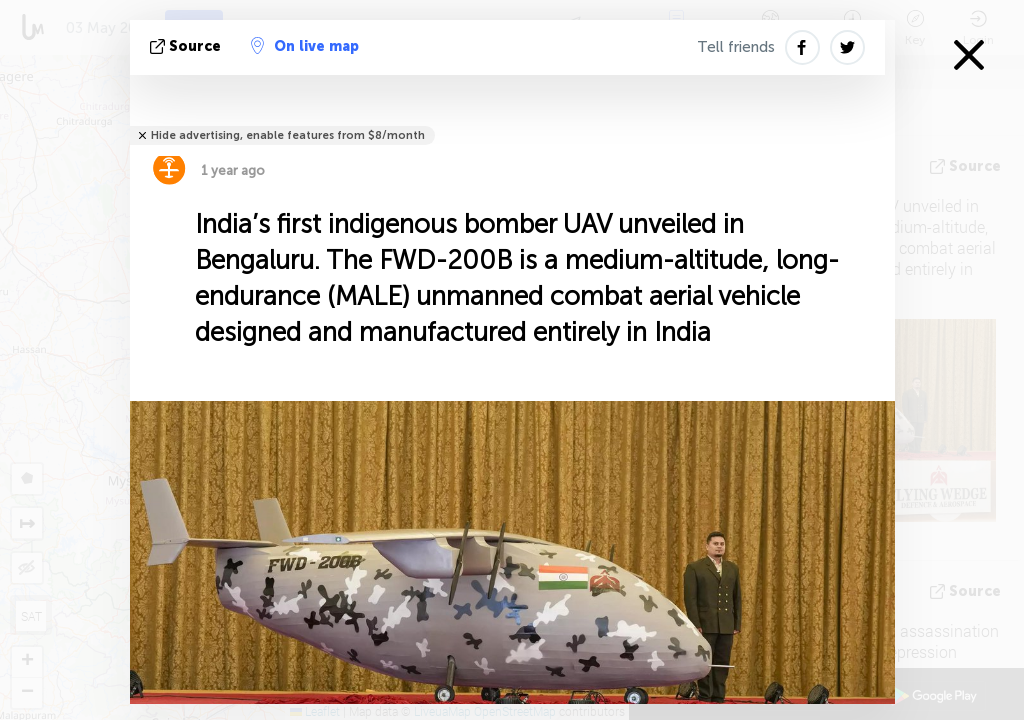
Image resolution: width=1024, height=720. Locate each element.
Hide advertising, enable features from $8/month (288, 135)
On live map (305, 46)
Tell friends (736, 47)
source (187, 46)
